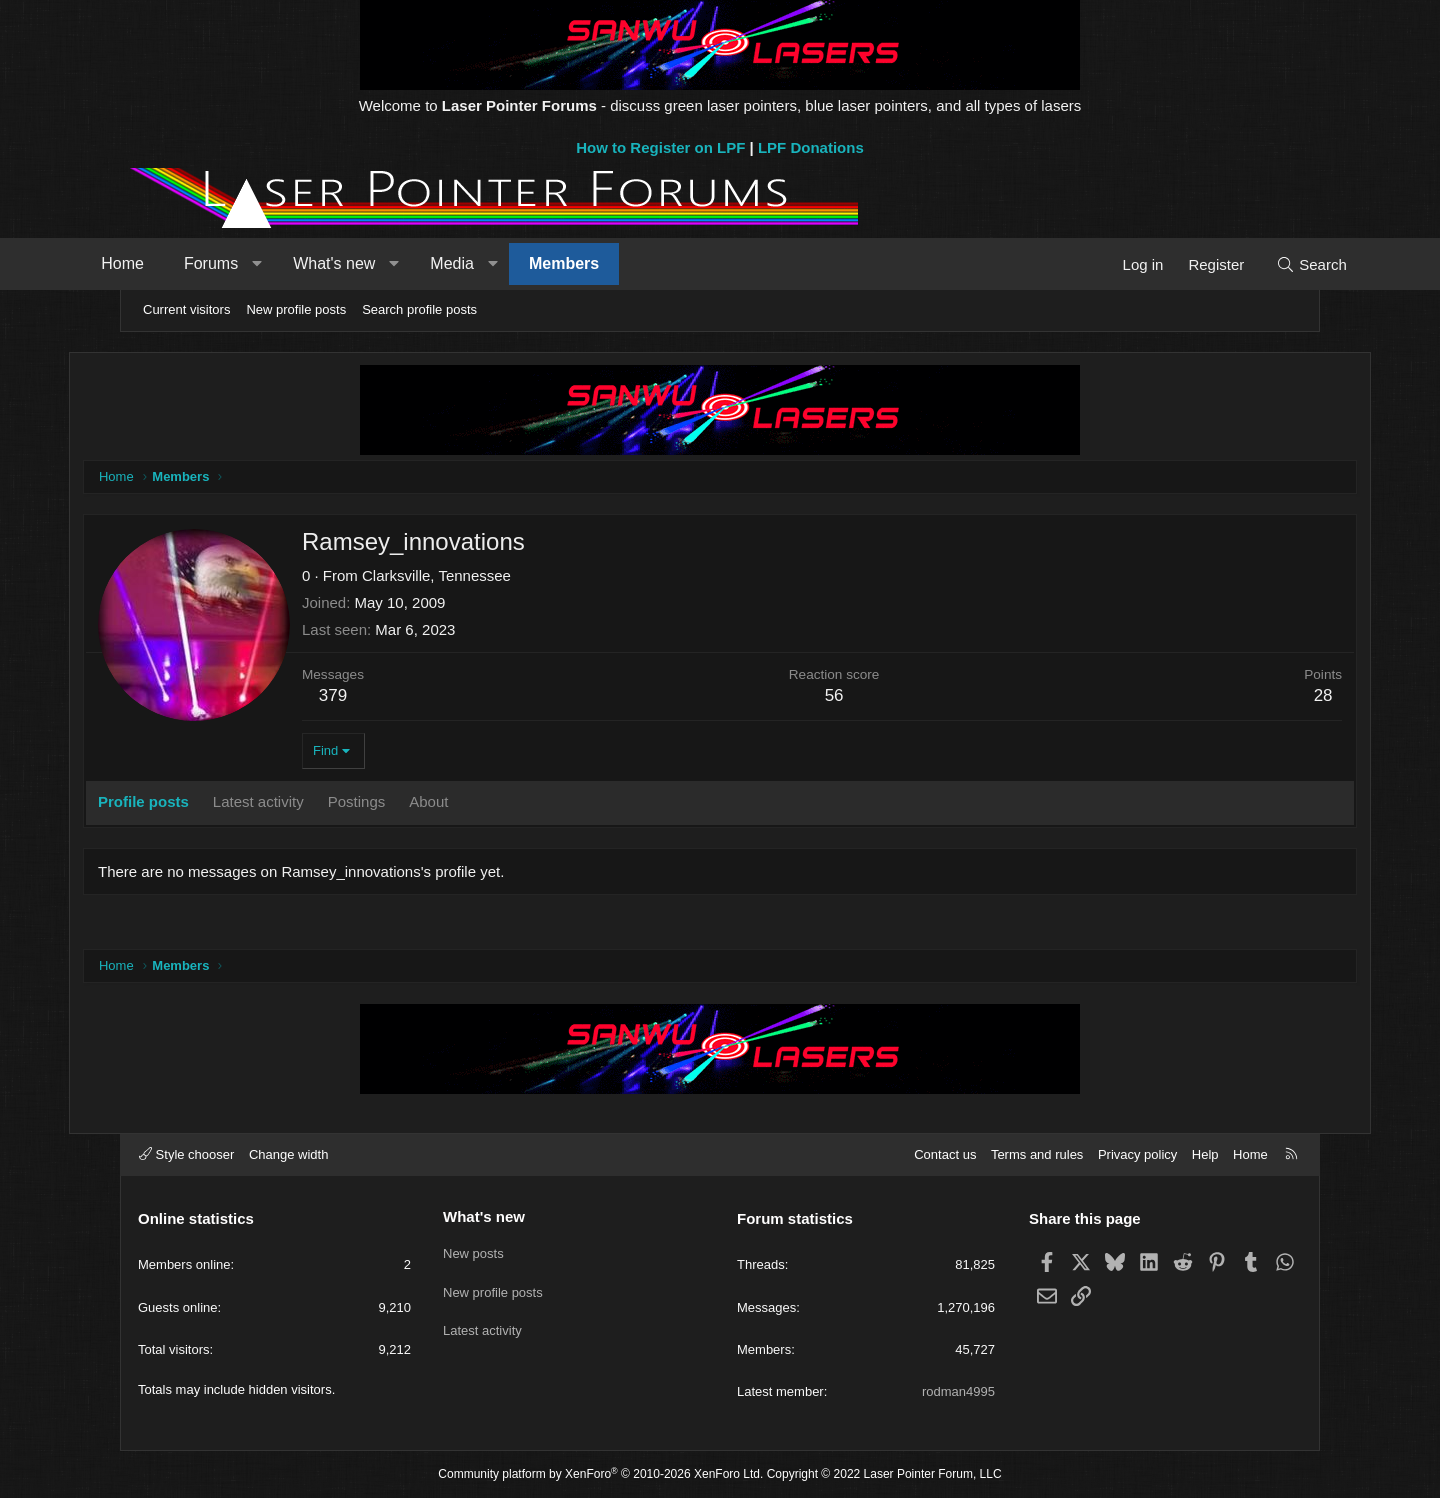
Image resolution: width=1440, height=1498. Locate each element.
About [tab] (481, 803)
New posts (473, 1250)
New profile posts (296, 309)
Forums (260, 263)
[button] (305, 264)
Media (501, 263)
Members (613, 263)
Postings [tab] (410, 803)
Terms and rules (1037, 1154)
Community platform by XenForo (600, 1474)
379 (386, 697)
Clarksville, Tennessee (489, 577)
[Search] (1262, 264)
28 (1270, 697)
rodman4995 (958, 1391)
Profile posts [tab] (196, 803)
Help (1205, 1154)
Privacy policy (1137, 1154)
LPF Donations (811, 147)
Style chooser (186, 1154)
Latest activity (482, 1323)
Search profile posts (419, 309)
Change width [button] (289, 1154)
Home (171, 263)
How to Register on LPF (660, 147)
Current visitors (186, 309)
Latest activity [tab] (311, 803)
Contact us (945, 1154)
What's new (383, 263)
